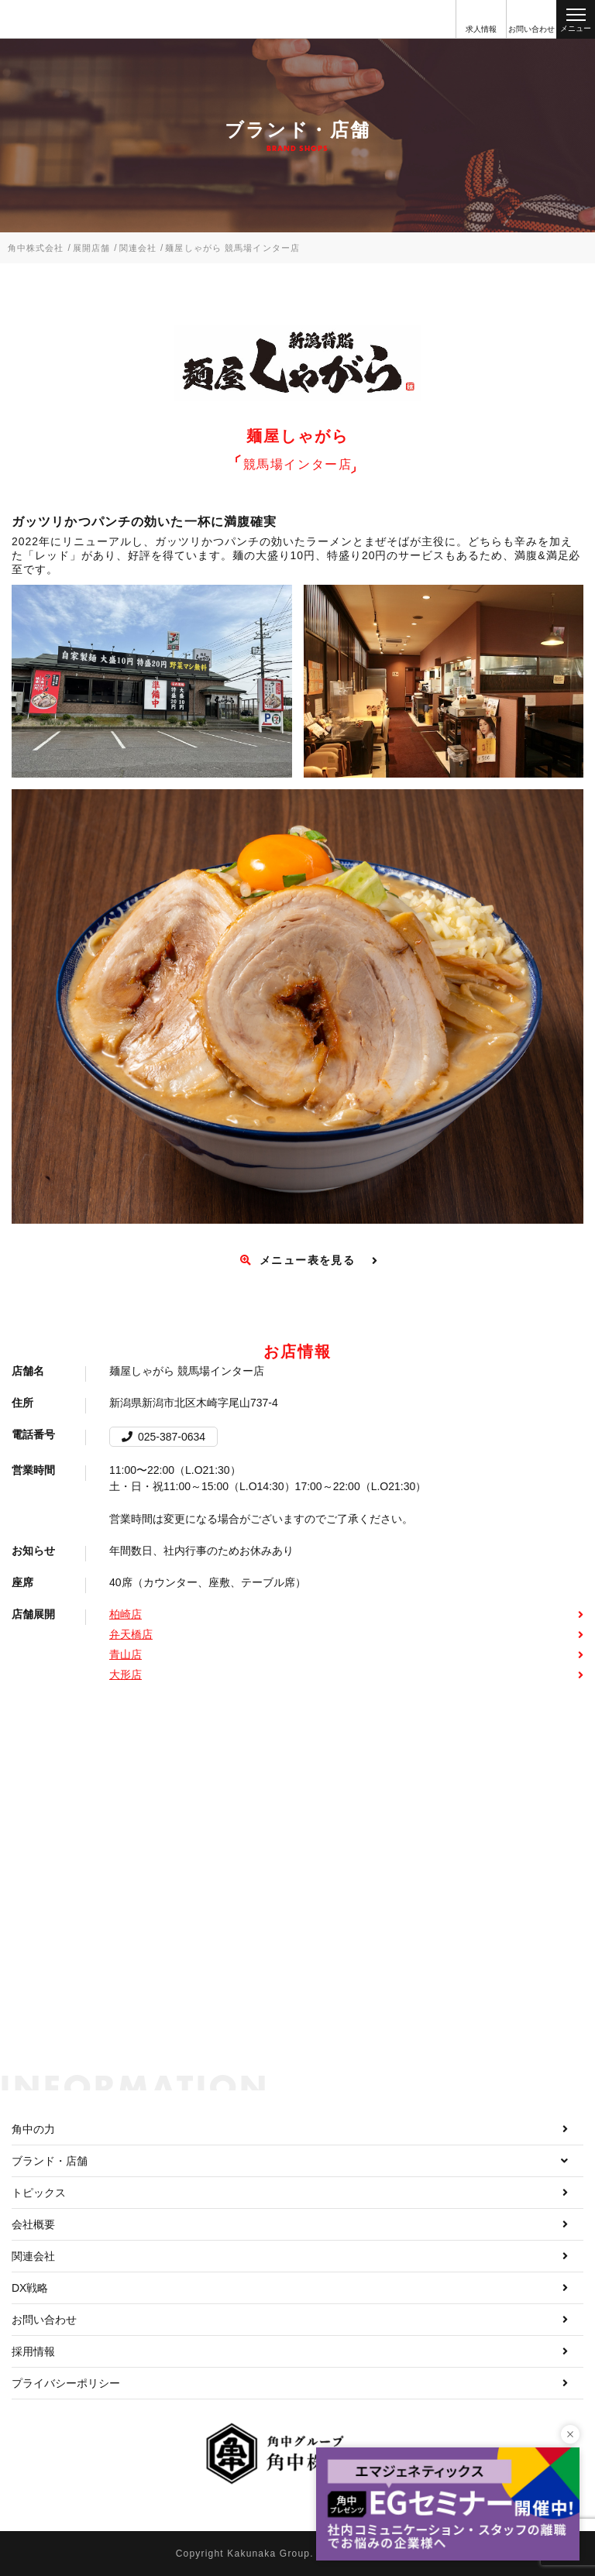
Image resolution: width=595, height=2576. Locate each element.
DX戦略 (30, 2288)
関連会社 (33, 2256)
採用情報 (33, 2351)
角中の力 (33, 2129)
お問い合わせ (44, 2319)
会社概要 (33, 2224)
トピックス (39, 2192)
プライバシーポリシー (66, 2383)
